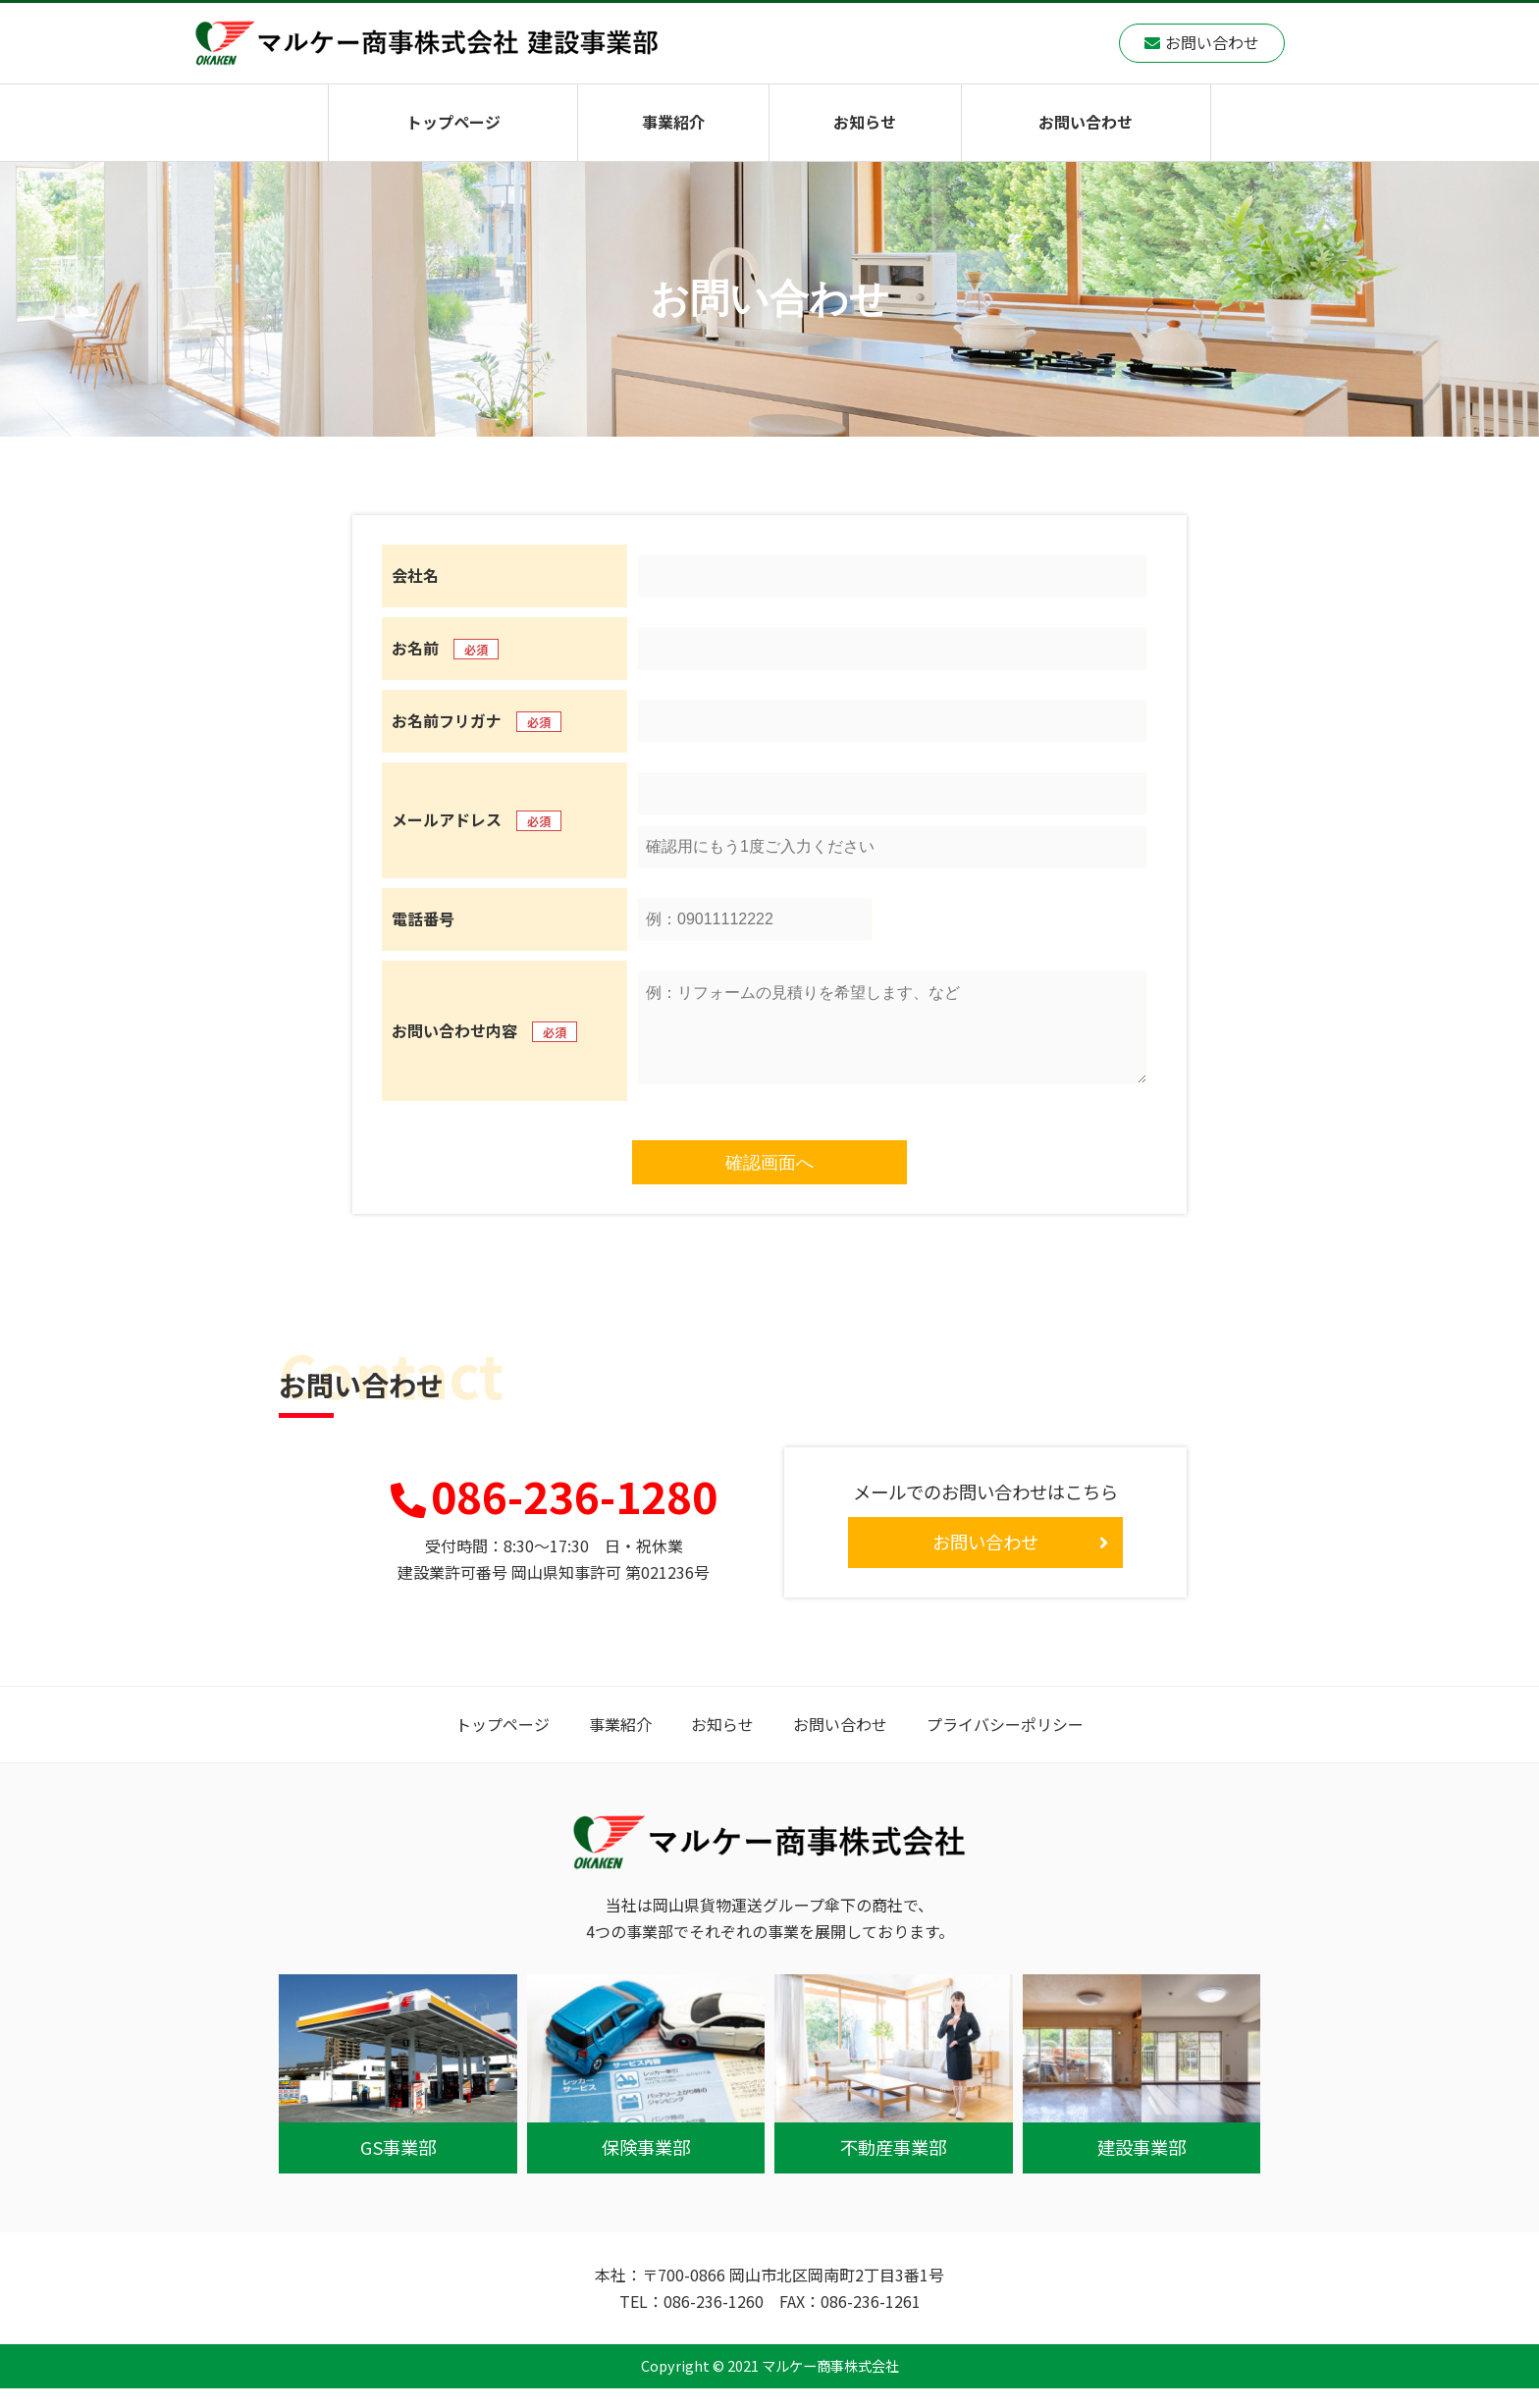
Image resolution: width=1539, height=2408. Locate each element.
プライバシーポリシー (1005, 1743)
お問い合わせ (1085, 121)
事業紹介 (673, 121)
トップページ (453, 121)
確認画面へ (769, 1182)
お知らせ (864, 121)
